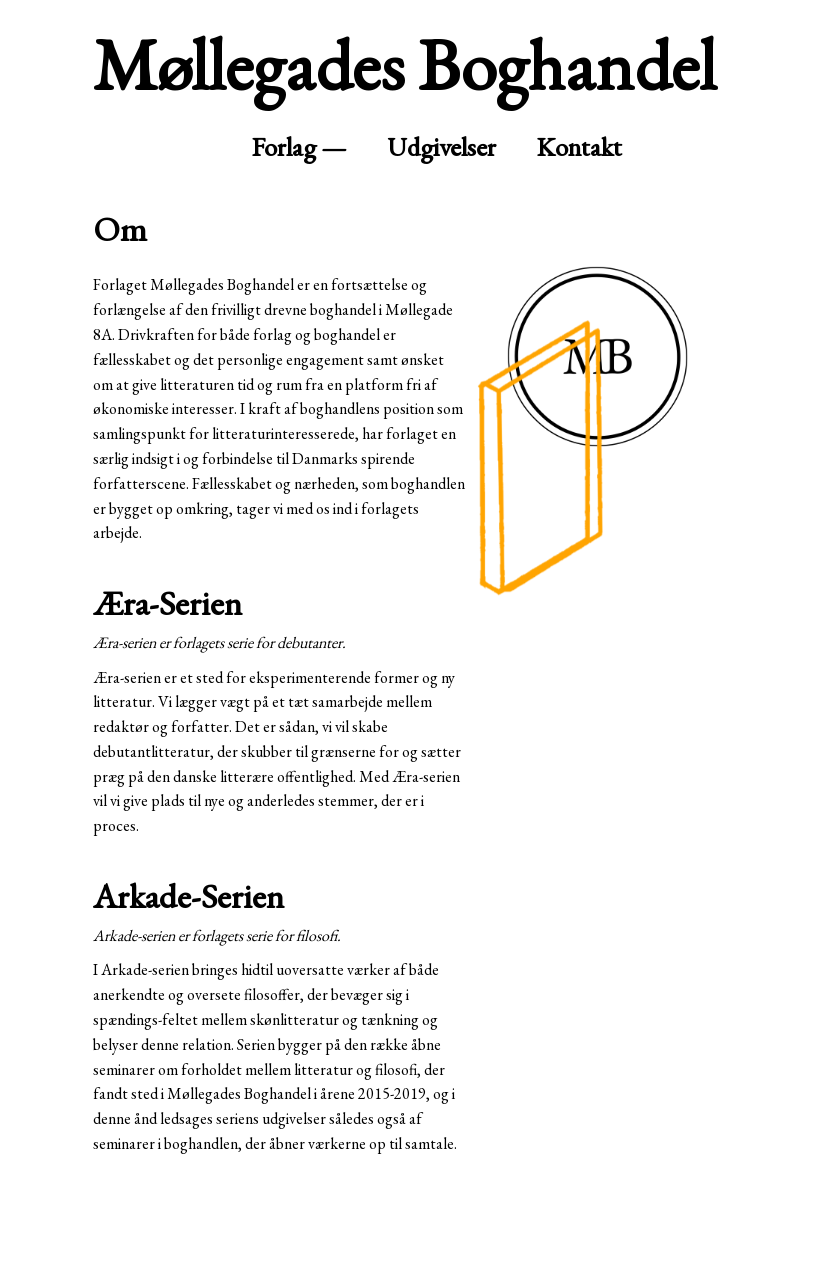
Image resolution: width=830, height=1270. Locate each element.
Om (120, 228)
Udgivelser (441, 146)
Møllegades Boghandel (404, 64)
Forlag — (299, 146)
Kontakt (579, 146)
